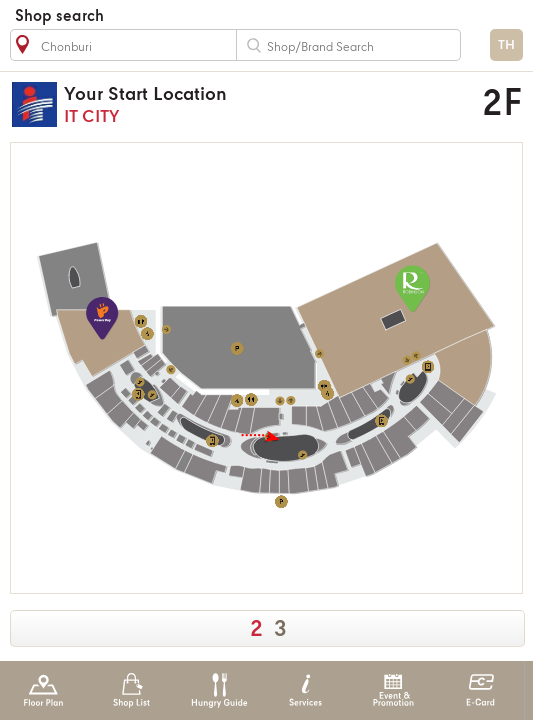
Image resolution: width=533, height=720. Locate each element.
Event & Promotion (393, 690)
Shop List (131, 690)
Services (305, 690)
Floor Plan (43, 690)
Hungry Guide (218, 690)
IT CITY (230, 104)
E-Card (480, 690)
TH (506, 45)
